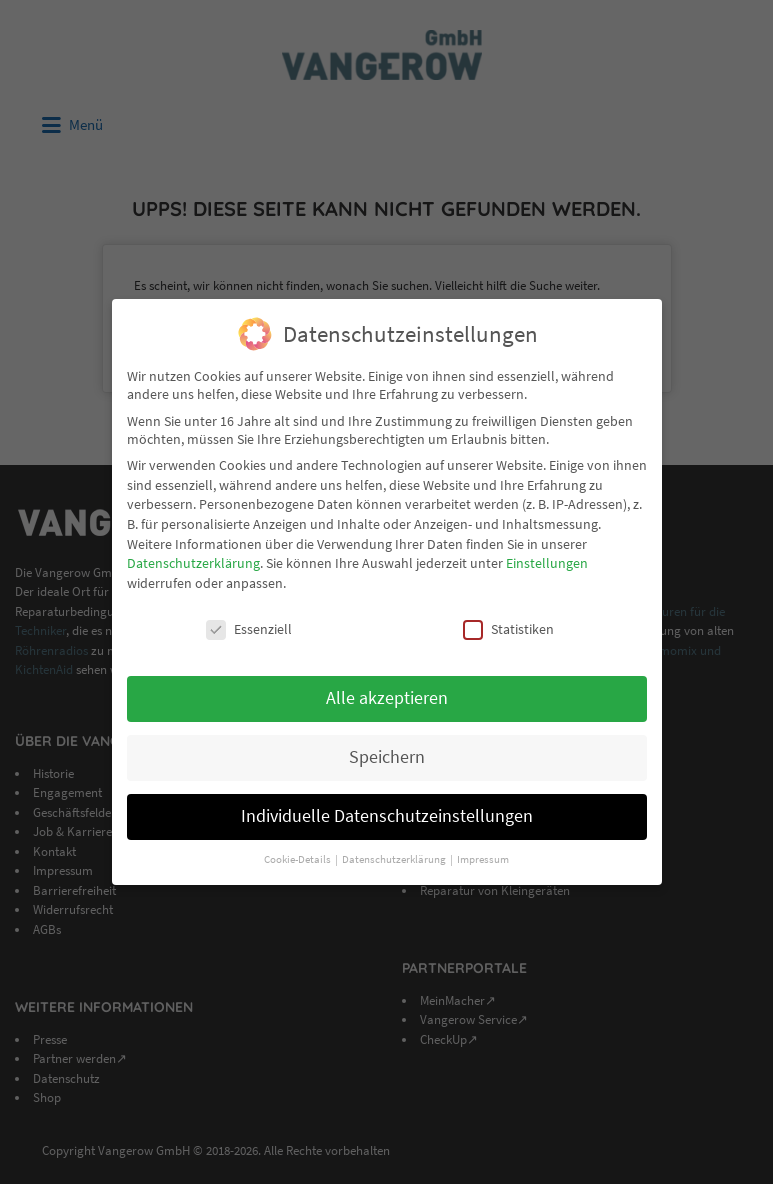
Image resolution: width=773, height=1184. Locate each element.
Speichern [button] (387, 757)
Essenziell (249, 629)
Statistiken (508, 629)
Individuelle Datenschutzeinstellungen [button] (387, 816)
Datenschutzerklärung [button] (395, 859)
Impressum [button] (483, 859)
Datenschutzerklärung (193, 563)
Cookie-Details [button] (298, 859)
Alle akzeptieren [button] (387, 698)
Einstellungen (547, 563)
